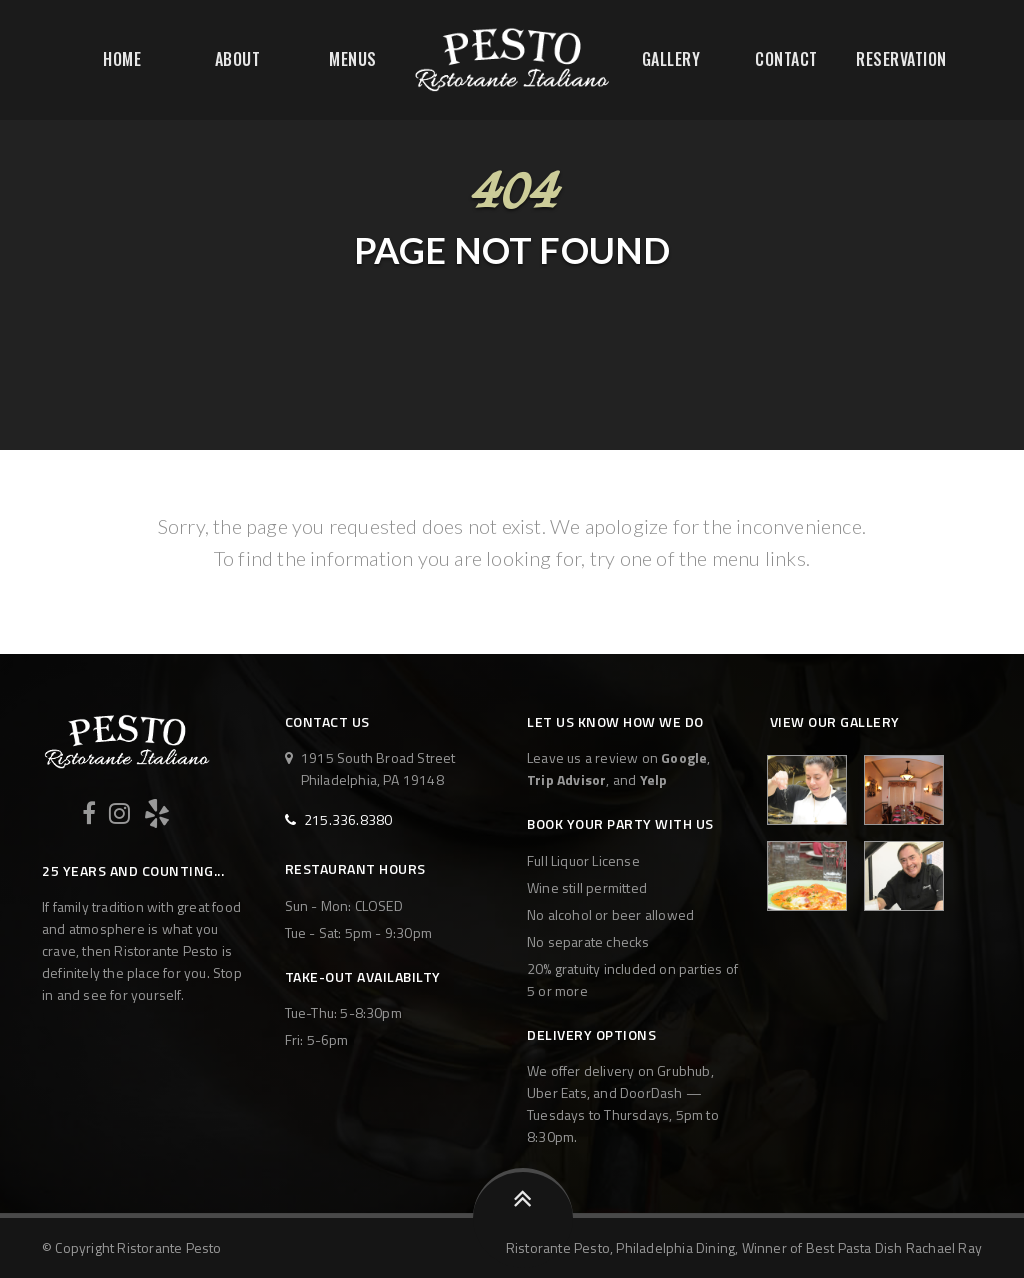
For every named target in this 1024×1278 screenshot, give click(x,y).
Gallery (671, 59)
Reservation (901, 59)
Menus (353, 59)
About (238, 59)
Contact (786, 59)
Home (122, 59)
